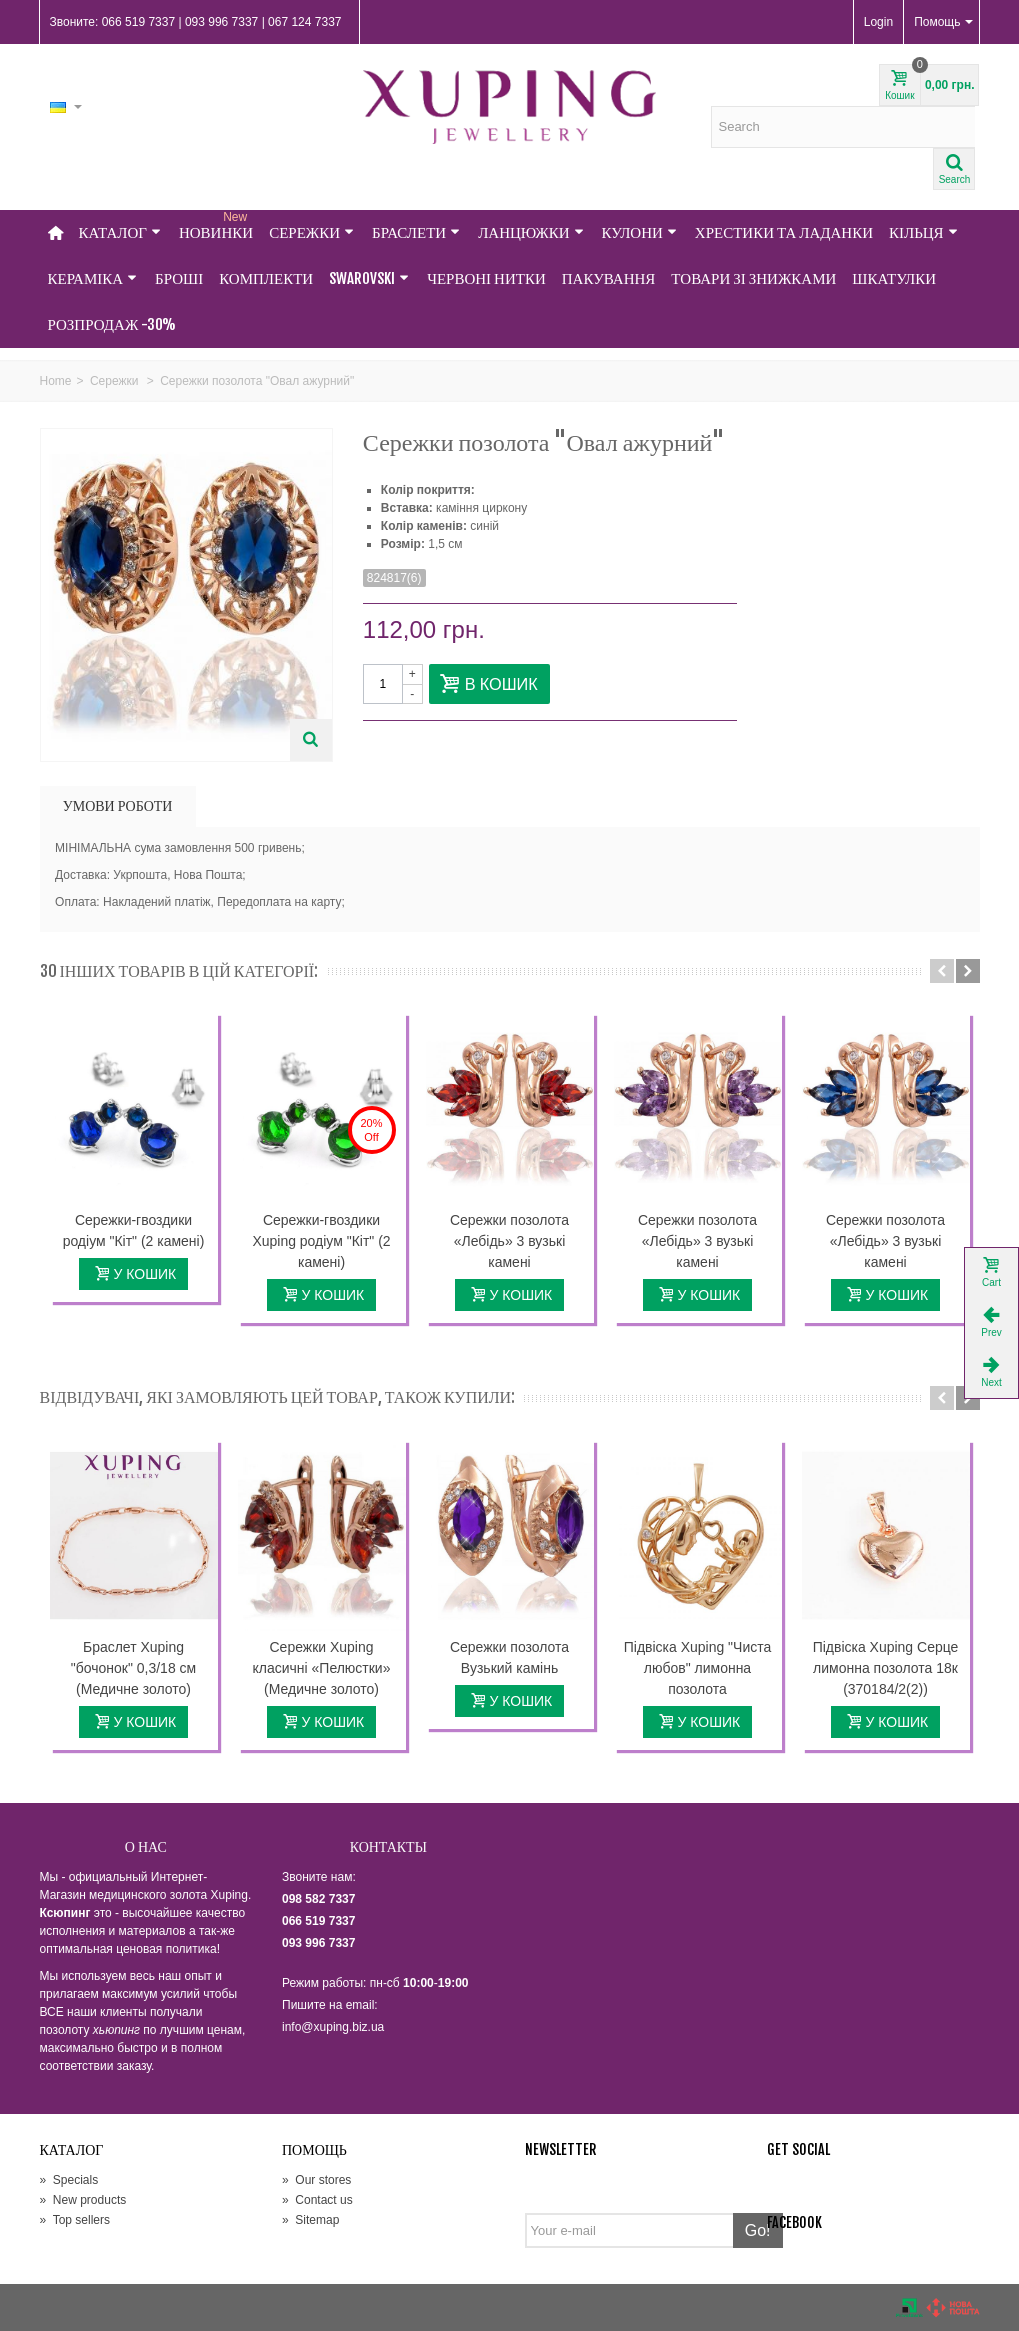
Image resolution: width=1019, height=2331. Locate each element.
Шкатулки (894, 278)
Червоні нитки (486, 278)
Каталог (120, 232)
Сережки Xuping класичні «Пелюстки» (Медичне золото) (322, 1668)
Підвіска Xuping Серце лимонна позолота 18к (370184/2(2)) (886, 1668)
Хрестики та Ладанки (784, 232)
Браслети (416, 232)
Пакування (609, 278)
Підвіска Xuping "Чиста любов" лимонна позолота (697, 1668)
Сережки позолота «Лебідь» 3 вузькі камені (509, 1241)
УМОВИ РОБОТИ (118, 805)
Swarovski (369, 278)
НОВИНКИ (216, 226)
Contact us (317, 2200)
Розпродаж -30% (112, 324)
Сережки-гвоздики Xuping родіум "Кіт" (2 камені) (321, 1241)
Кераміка (93, 278)
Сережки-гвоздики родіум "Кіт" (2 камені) (134, 1230)
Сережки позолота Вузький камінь (509, 1657)
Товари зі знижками (753, 278)
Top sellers (75, 2220)
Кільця (923, 232)
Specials (69, 2180)
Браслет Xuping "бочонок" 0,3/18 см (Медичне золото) (133, 1668)
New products (83, 2200)
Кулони (639, 232)
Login (878, 22)
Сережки (311, 232)
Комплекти (266, 278)
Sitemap (310, 2220)
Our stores (316, 2180)
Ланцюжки (530, 232)
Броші (179, 278)
